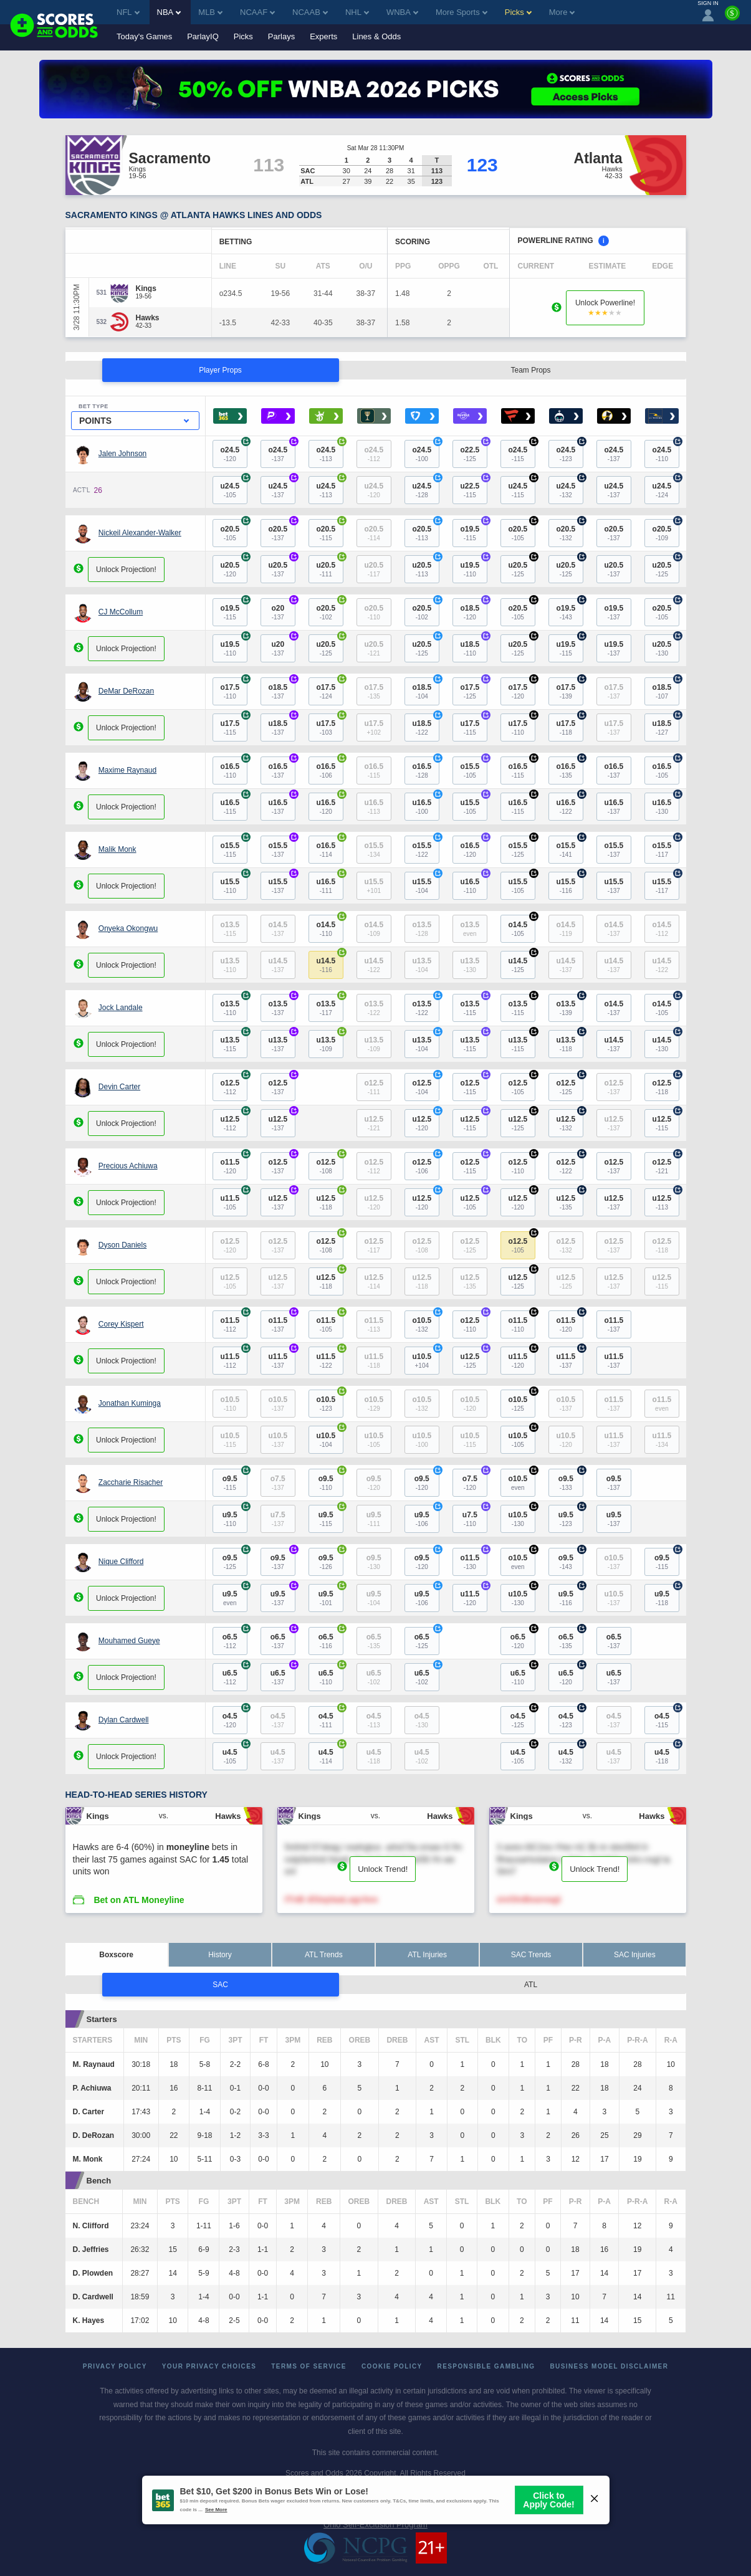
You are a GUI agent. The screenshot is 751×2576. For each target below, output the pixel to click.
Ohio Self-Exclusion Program (375, 2524)
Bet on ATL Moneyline (138, 1900)
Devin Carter (119, 1086)
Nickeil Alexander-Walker (139, 532)
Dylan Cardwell (123, 1719)
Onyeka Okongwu (128, 928)
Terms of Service (309, 2366)
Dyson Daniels (122, 1245)
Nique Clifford (120, 1561)
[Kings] (146, 288)
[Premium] (732, 18)
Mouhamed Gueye (129, 1640)
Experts (323, 36)
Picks (243, 36)
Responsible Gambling (486, 2366)
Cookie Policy (392, 2366)
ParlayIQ (203, 36)
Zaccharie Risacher (130, 1482)
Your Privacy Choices (209, 2366)
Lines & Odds (376, 36)
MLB (210, 12)
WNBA (402, 12)
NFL (128, 12)
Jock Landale (120, 1007)
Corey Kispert (121, 1324)
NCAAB (310, 12)
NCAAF (257, 12)
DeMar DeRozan (126, 691)
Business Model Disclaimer (609, 2366)
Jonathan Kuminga (129, 1403)
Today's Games (144, 36)
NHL (357, 12)
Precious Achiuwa (128, 1166)
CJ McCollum (120, 612)
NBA (169, 12)
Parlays (281, 36)
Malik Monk (117, 849)
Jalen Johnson (122, 453)
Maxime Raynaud (127, 770)
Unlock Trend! (383, 1869)
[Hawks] (148, 318)
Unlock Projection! (126, 569)
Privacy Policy (115, 2366)
